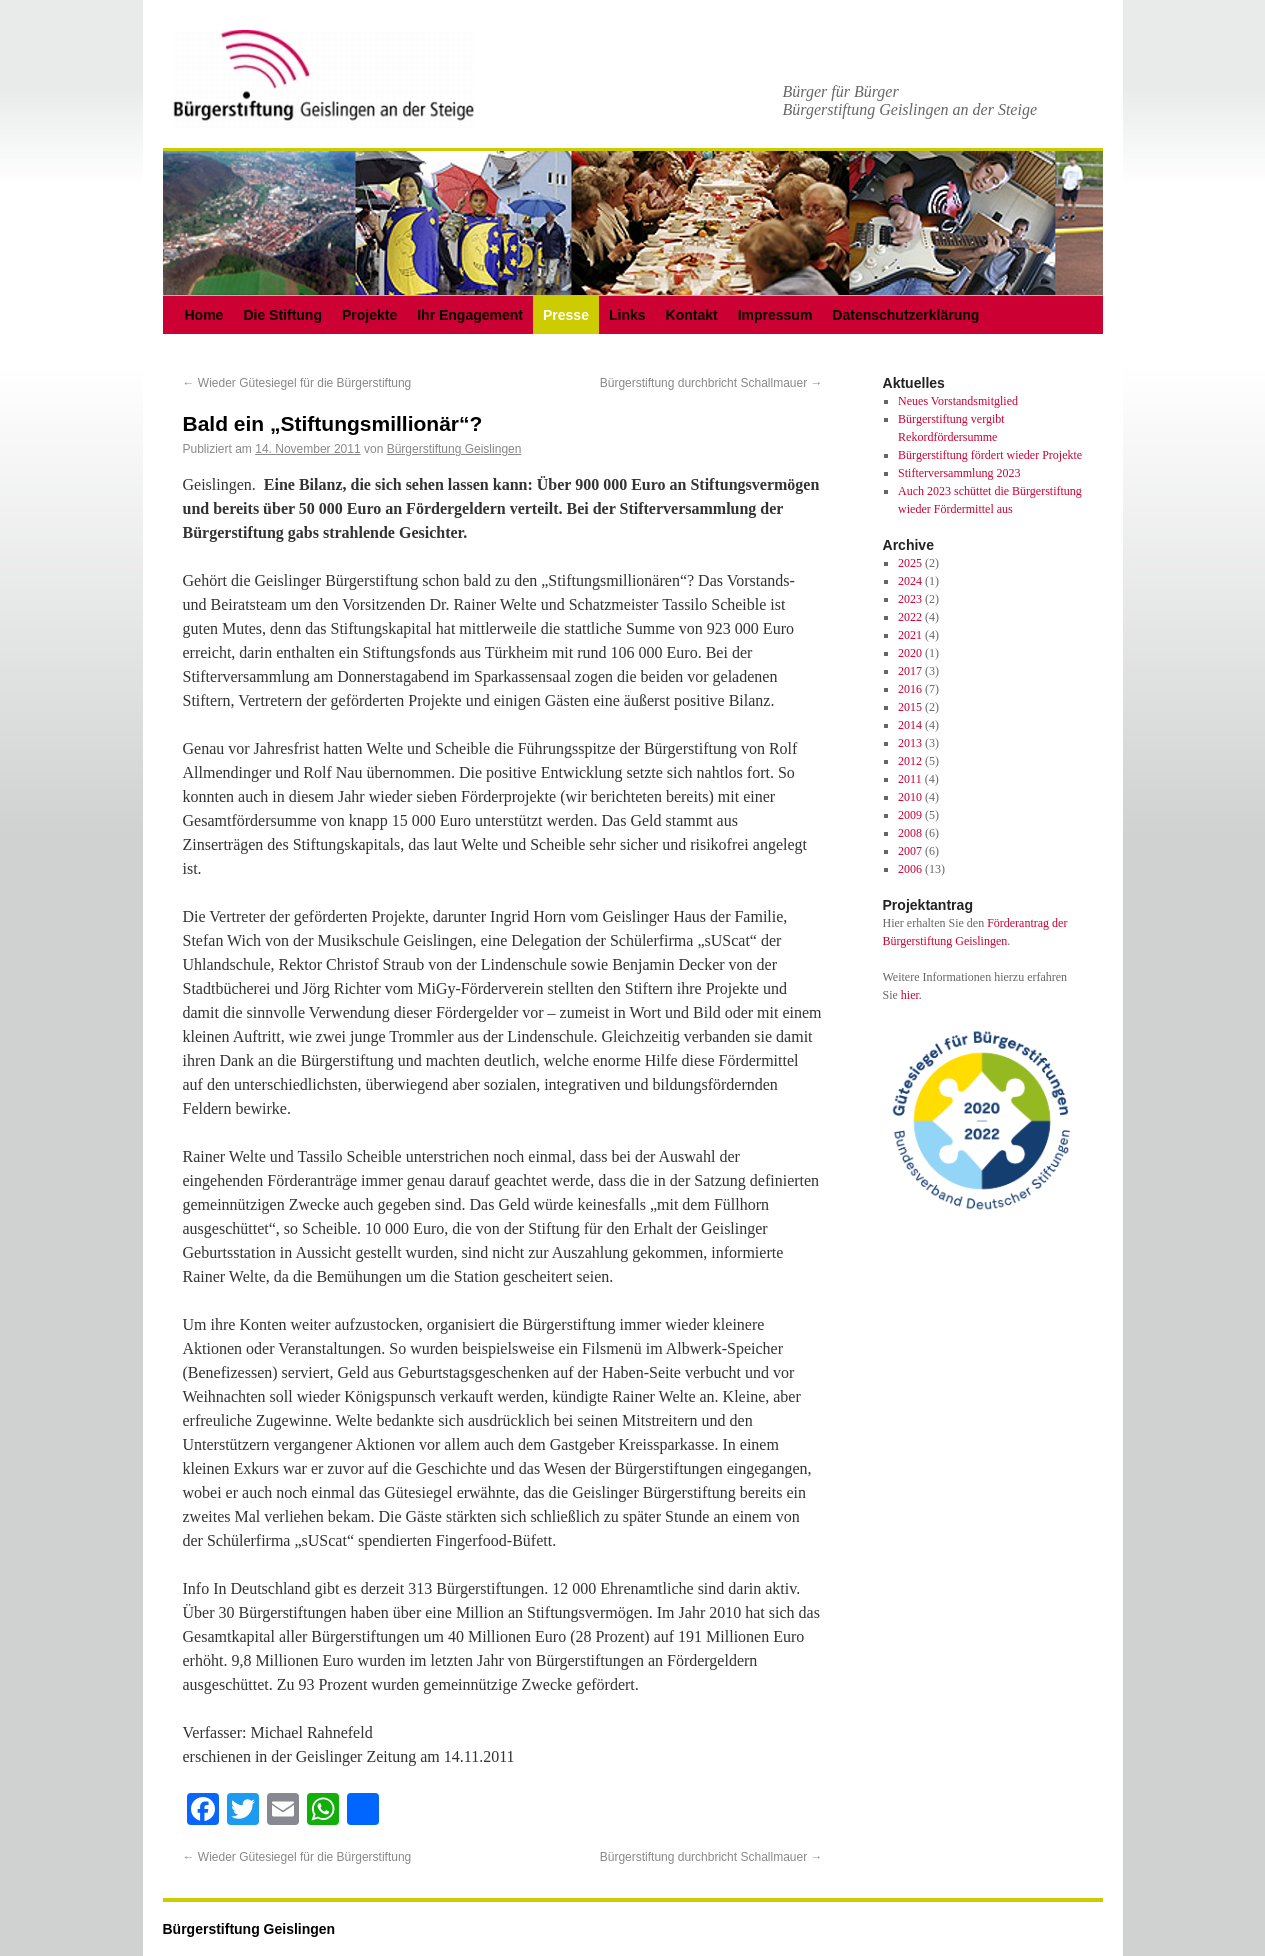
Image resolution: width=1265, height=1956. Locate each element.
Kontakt (692, 315)
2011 (910, 779)
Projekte (369, 315)
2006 (910, 869)
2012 (910, 761)
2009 (910, 815)
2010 (910, 797)
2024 (910, 581)
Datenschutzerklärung (905, 315)
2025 (910, 563)
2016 (910, 689)
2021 (910, 635)
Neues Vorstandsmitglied (958, 401)
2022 (910, 617)
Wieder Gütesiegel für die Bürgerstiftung (297, 383)
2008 (910, 833)
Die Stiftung (282, 315)
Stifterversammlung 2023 (959, 473)
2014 (910, 725)
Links (627, 315)
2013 (910, 743)
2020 (910, 653)
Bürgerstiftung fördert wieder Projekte (990, 455)
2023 (910, 599)
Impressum (775, 315)
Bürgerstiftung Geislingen (454, 449)
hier (910, 995)
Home (204, 315)
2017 (910, 671)
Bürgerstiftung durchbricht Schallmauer (711, 383)
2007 (910, 851)
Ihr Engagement (470, 315)
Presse (566, 315)
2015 (910, 707)
